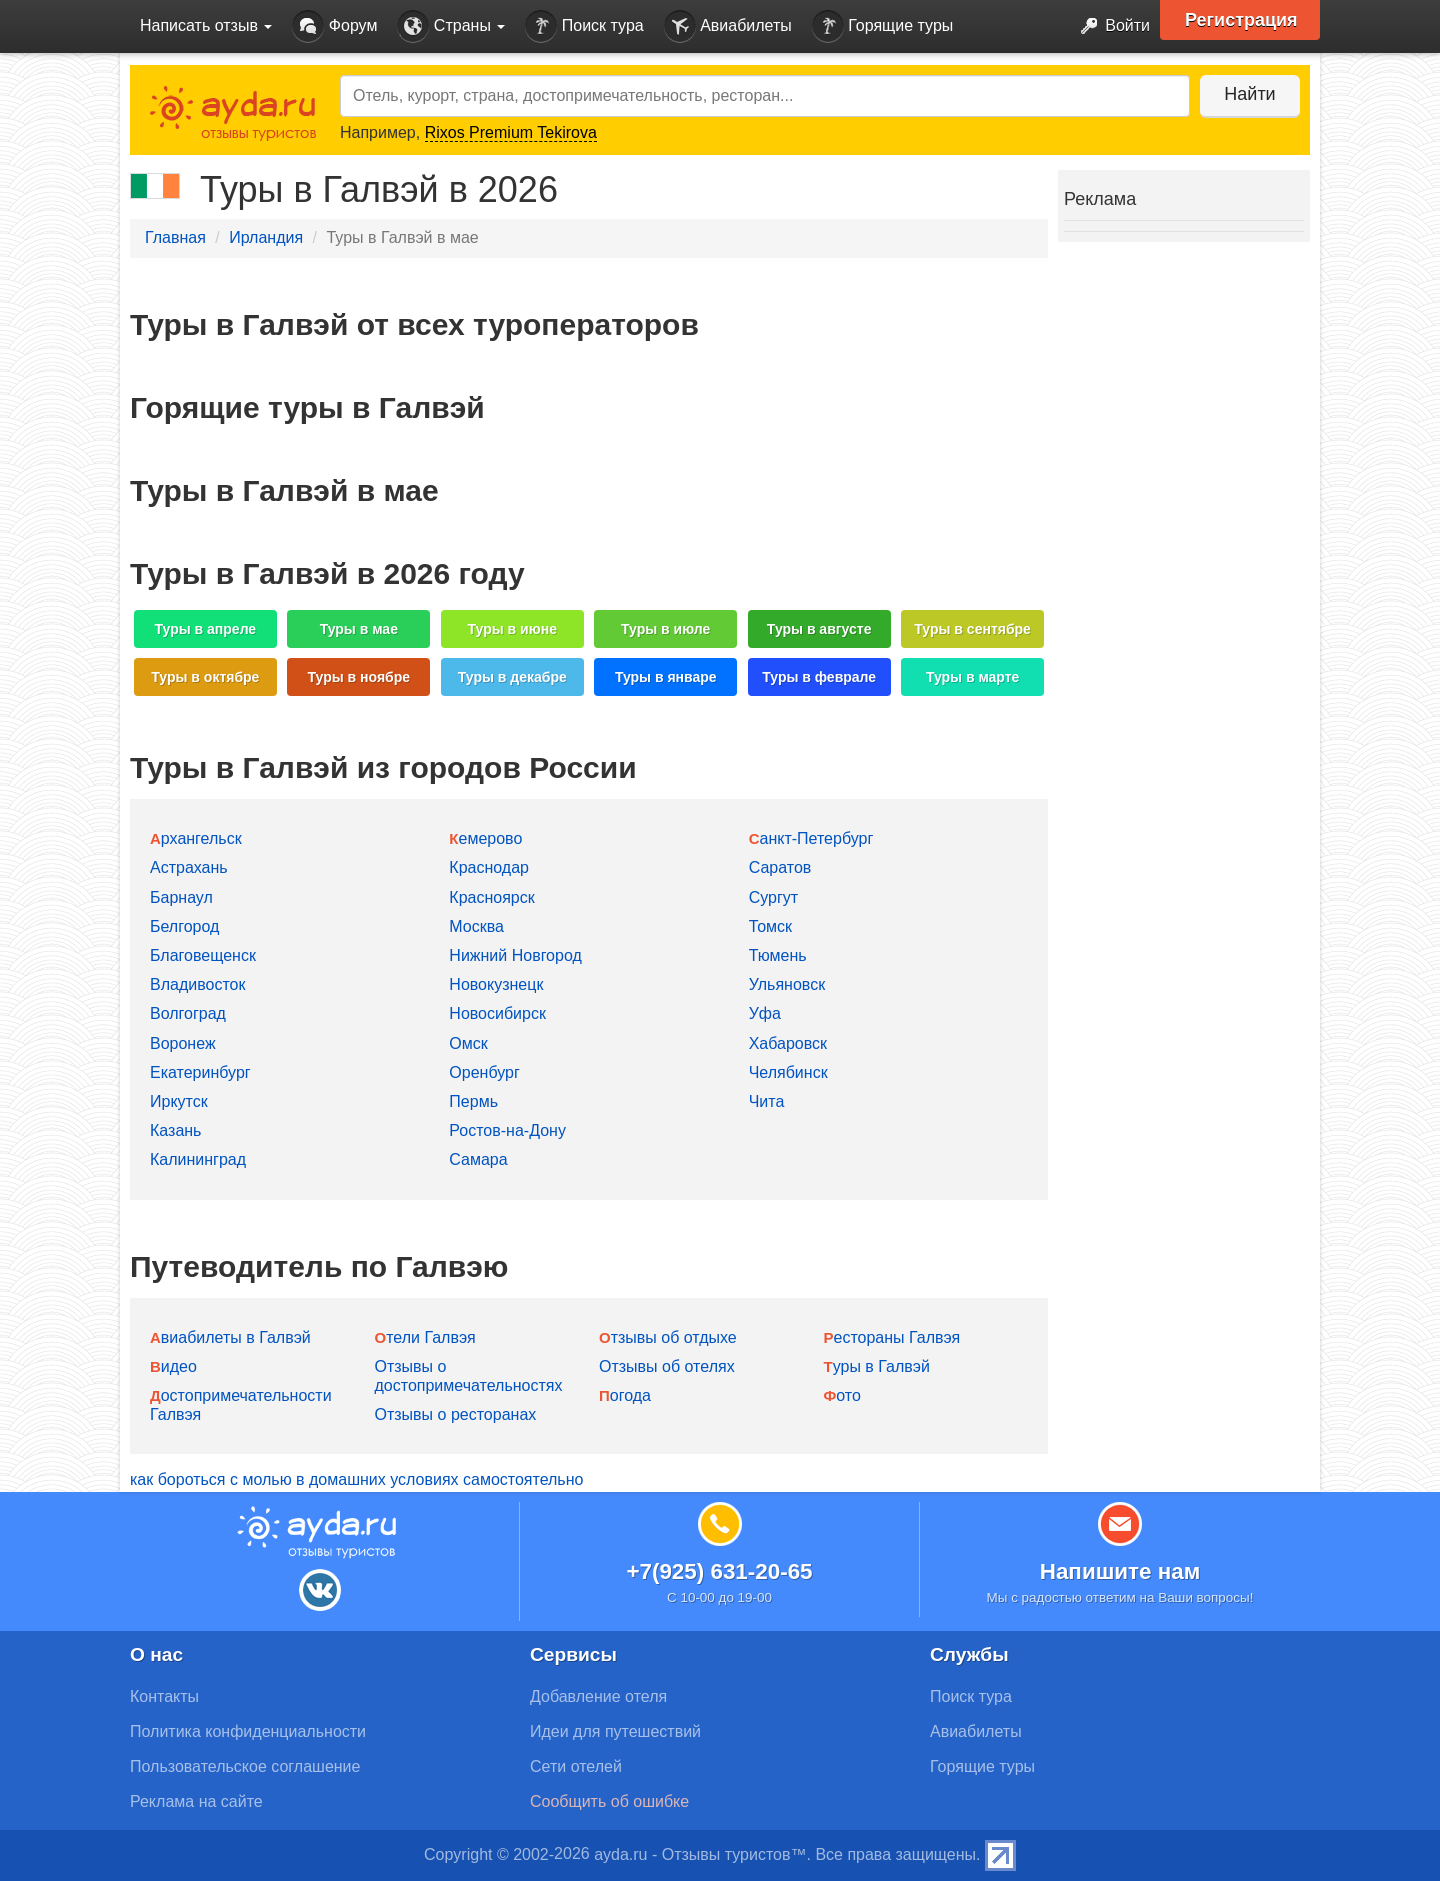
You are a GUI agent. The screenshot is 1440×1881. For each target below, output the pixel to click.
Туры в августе (819, 629)
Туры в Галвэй (877, 1366)
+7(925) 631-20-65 (719, 1571)
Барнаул (181, 897)
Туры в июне (512, 629)
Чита (767, 1101)
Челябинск (788, 1072)
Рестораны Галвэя (892, 1337)
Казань (175, 1130)
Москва (476, 926)
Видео (173, 1366)
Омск (468, 1043)
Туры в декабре (512, 677)
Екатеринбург (200, 1072)
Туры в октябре (205, 677)
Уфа (765, 1013)
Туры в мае (359, 629)
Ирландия (266, 237)
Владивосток (197, 984)
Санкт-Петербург (811, 838)
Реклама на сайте (196, 1801)
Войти (1109, 26)
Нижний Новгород (515, 955)
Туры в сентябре (972, 629)
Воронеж (183, 1043)
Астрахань (189, 867)
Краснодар (489, 867)
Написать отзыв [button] (206, 25)
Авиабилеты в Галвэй (230, 1337)
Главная (175, 237)
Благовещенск (203, 955)
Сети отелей (576, 1766)
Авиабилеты (728, 26)
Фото (842, 1395)
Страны (451, 26)
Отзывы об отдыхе (668, 1337)
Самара (478, 1159)
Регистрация (1241, 20)
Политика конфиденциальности (248, 1731)
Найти (1249, 94)
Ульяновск (787, 984)
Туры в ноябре (359, 677)
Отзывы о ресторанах (456, 1414)
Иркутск (179, 1101)
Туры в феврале (819, 677)
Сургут (773, 897)
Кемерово (485, 838)
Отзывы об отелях (667, 1366)
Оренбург (484, 1072)
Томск (770, 926)
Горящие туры (883, 26)
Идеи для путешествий (615, 1731)
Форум (334, 26)
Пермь (473, 1101)
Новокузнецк (496, 984)
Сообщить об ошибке (609, 1801)
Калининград (198, 1159)
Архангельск (196, 838)
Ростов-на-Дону (507, 1130)
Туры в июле (665, 629)
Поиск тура (584, 26)
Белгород (184, 926)
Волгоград (188, 1013)
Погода (625, 1395)
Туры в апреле (206, 629)
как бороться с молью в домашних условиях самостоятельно (356, 1479)
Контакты (164, 1696)
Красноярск (491, 897)
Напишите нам (1120, 1571)
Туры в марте (972, 677)
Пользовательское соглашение (245, 1766)
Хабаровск (788, 1043)
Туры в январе (666, 677)
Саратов (780, 867)
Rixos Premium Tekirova (511, 132)
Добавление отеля (598, 1696)
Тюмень (778, 955)
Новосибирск (497, 1013)
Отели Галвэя (425, 1337)
